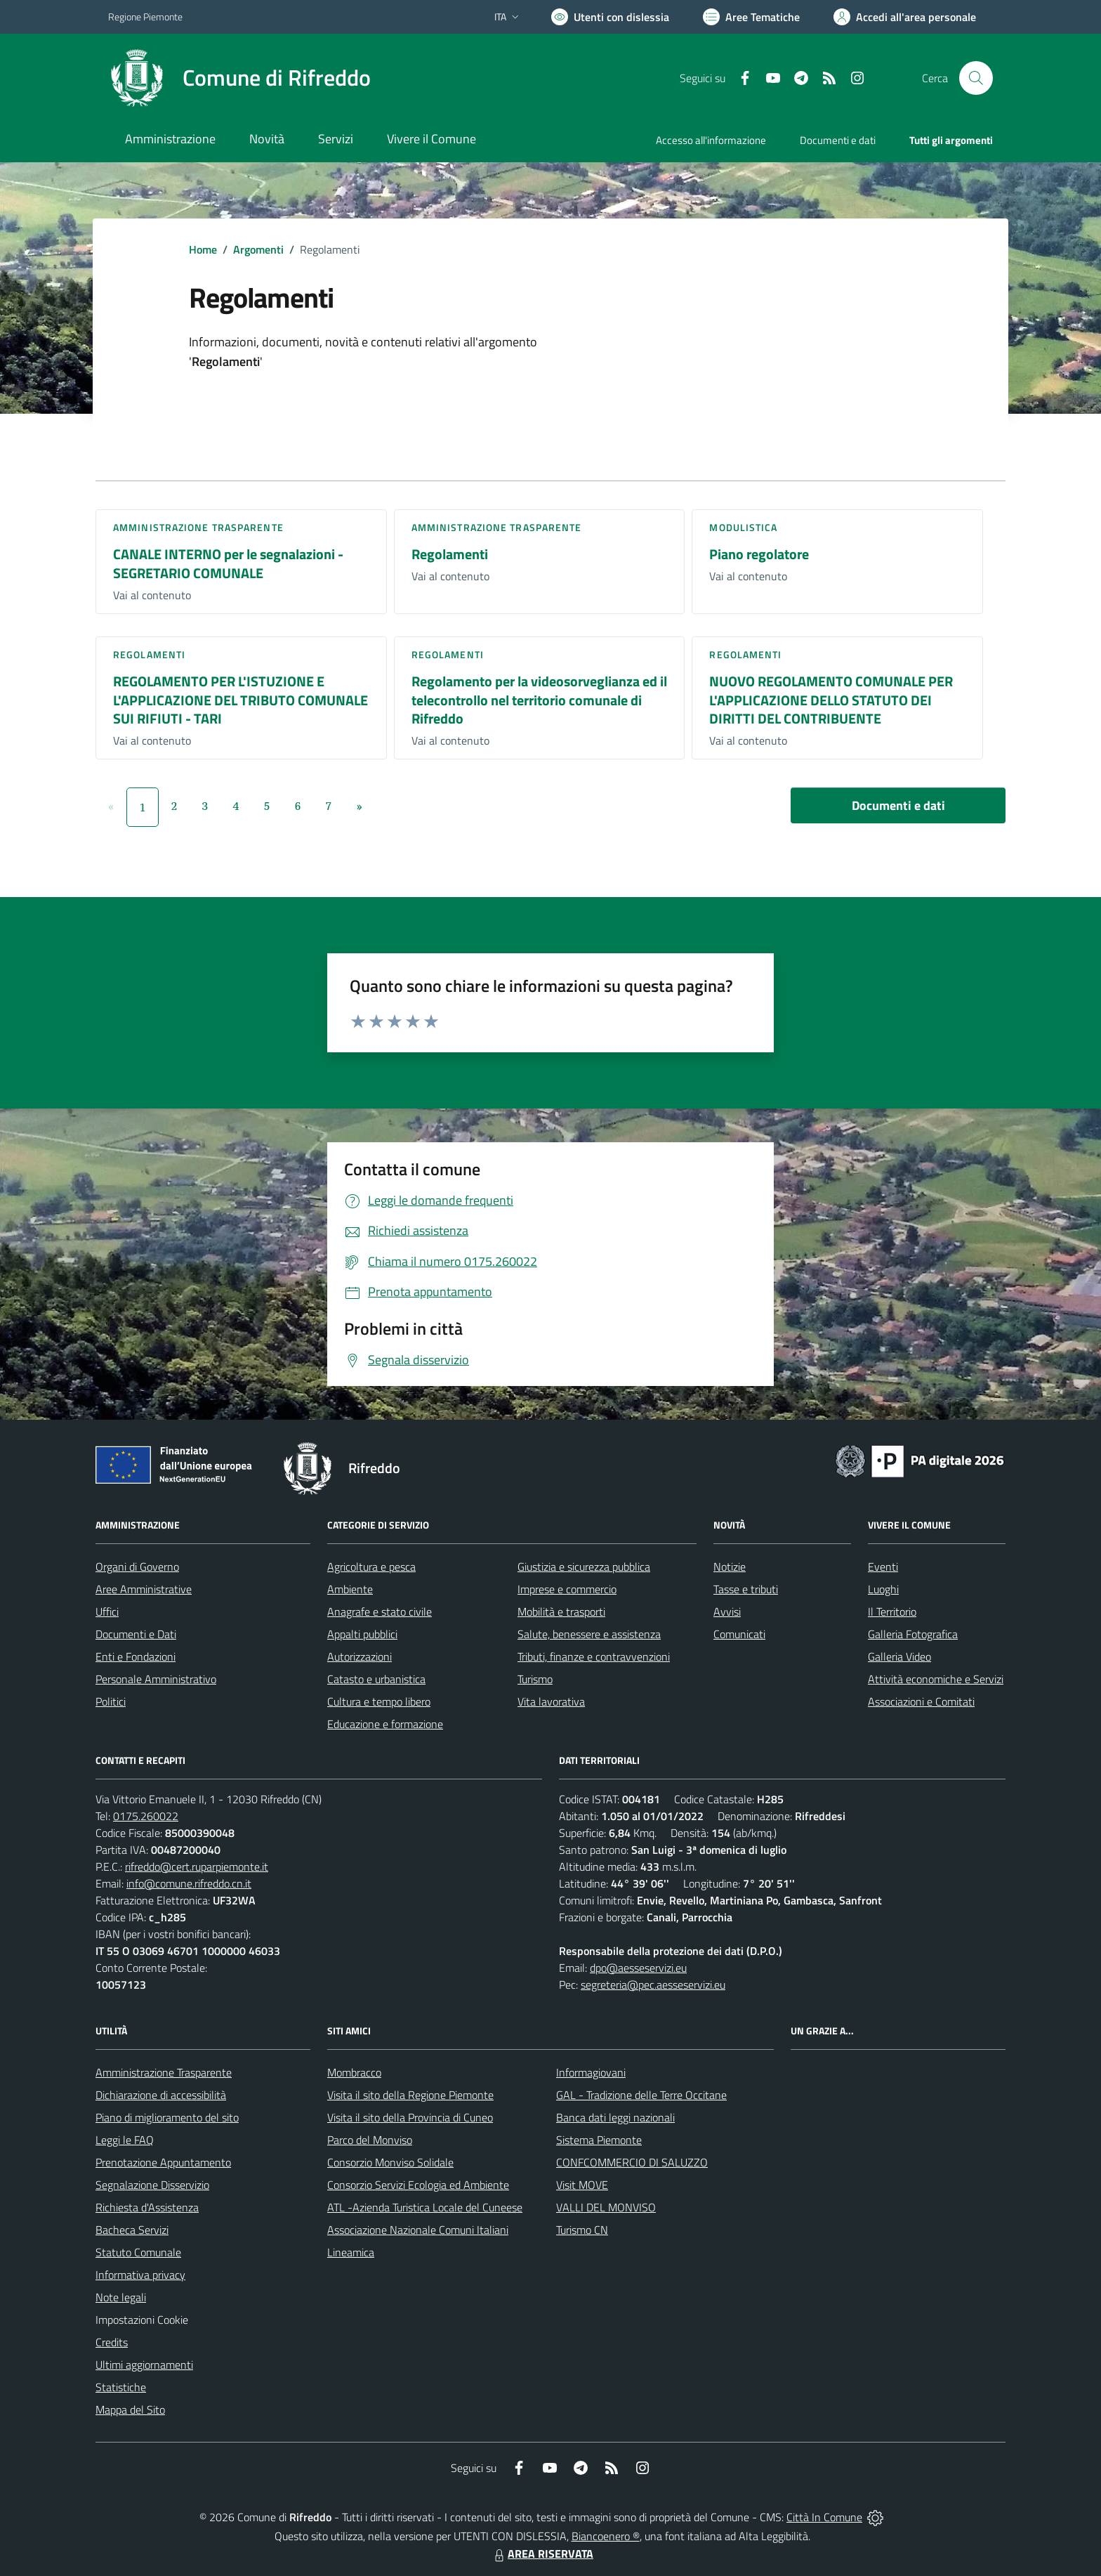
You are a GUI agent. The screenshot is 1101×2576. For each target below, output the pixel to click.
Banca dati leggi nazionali (615, 2117)
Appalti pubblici (362, 1634)
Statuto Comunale (138, 2252)
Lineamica (350, 2252)
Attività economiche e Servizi (935, 1679)
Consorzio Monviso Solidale (390, 2162)
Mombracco (354, 2072)
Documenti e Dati (135, 1634)
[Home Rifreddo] (239, 78)
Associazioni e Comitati (921, 1701)
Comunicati (739, 1634)
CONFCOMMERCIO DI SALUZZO (632, 2162)
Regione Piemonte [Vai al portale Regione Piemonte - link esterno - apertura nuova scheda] (145, 16)
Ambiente (350, 1589)
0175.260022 (145, 1815)
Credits (111, 2342)
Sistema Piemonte (599, 2139)
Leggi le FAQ (124, 2139)
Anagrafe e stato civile (379, 1611)
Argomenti (258, 249)
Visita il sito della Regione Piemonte (410, 2094)
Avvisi (727, 1611)
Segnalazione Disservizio (152, 2184)
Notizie (729, 1566)
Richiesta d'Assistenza (147, 2207)
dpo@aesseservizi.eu (638, 1967)
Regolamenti (449, 554)
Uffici (107, 1611)
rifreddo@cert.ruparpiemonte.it (196, 1866)
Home (203, 249)
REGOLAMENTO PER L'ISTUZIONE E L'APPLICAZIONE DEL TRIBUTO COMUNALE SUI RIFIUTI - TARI (240, 699)
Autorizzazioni (359, 1656)
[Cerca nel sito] (976, 78)
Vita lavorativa (551, 1701)
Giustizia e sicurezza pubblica (583, 1566)
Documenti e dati (898, 805)
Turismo (535, 1679)
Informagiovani (591, 2072)
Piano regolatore (759, 554)
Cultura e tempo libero (378, 1701)
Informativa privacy (140, 2274)
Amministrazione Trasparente (163, 2072)
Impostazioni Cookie (141, 2319)
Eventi (883, 1566)
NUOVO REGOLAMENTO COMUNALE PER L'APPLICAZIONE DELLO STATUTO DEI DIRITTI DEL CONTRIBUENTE (831, 699)
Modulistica (743, 527)
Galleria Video (899, 1656)
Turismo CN (582, 2229)
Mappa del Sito (130, 2409)
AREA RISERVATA (542, 2553)
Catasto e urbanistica (376, 1679)
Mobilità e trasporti (561, 1611)
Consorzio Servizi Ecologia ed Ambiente (418, 2184)
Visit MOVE (582, 2184)
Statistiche (120, 2387)
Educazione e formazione (385, 1723)
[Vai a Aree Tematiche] (751, 17)
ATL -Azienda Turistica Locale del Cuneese (424, 2207)
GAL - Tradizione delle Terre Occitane (641, 2094)
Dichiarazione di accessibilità (160, 2094)
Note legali (120, 2297)
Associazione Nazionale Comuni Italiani (417, 2229)
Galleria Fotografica (913, 1634)
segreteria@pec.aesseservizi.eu (653, 1984)
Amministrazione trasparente (198, 527)
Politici (110, 1701)
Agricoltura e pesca (371, 1566)
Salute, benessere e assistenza (589, 1634)
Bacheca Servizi (132, 2229)
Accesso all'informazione (711, 140)
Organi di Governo (137, 1566)
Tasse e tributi (745, 1589)
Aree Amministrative (143, 1589)
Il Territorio (892, 1611)
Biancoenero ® (606, 2536)
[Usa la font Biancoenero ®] (610, 17)
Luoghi (883, 1589)
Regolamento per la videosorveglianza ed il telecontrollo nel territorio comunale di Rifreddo (539, 699)
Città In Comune (824, 2517)
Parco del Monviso (369, 2139)
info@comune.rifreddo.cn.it (188, 1883)
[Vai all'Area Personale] (905, 17)
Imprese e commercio (567, 1589)
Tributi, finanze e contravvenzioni (593, 1656)
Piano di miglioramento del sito (167, 2117)
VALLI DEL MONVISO (606, 2207)
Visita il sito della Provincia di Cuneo (410, 2117)
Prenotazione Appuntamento (163, 2162)
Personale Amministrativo (155, 1679)
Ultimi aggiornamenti (144, 2364)
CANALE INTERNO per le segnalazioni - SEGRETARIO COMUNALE (228, 563)
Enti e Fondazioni (135, 1656)
